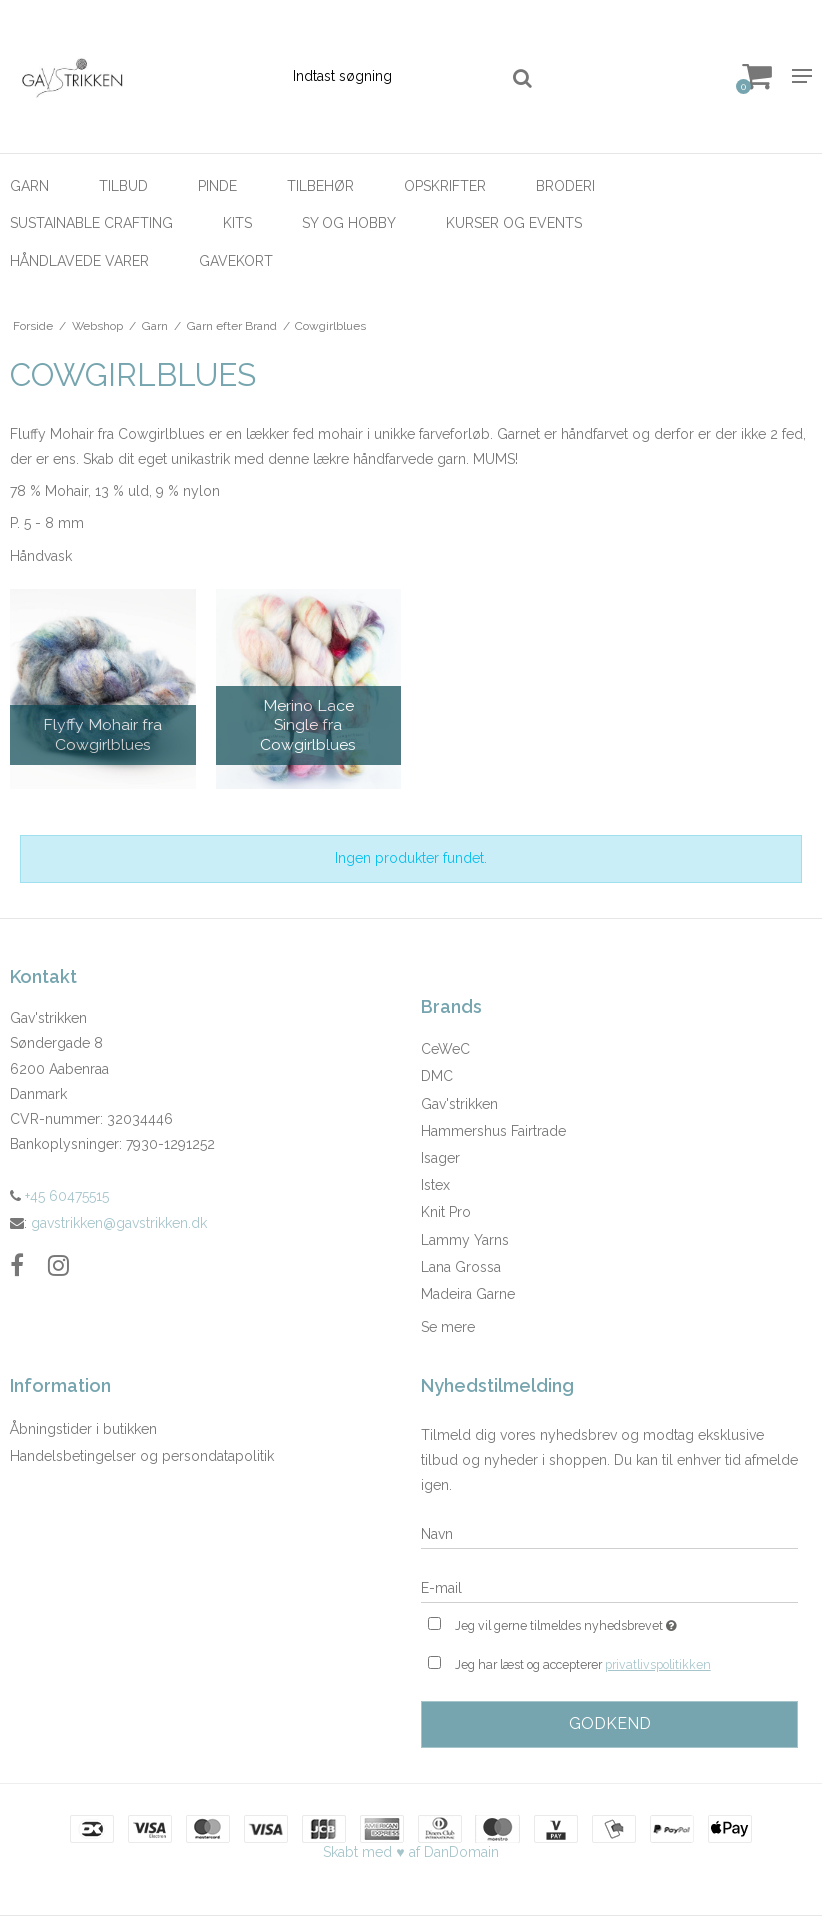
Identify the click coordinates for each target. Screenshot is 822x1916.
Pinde (217, 186)
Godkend (610, 1723)
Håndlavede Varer (79, 261)
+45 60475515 (59, 1196)
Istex (435, 1185)
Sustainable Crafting (91, 223)
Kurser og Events (514, 223)
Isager (440, 1158)
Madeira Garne (468, 1294)
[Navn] (609, 1533)
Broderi (565, 186)
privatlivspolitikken (658, 1664)
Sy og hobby (349, 223)
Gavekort (236, 261)
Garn (29, 186)
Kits (237, 223)
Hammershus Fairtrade (493, 1131)
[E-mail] (609, 1587)
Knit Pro (446, 1212)
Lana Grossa (461, 1267)
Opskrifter (445, 186)
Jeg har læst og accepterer (583, 1665)
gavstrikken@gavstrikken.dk (119, 1223)
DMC (437, 1076)
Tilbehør (320, 186)
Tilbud (123, 186)
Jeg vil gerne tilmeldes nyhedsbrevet (616, 1623)
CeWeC (445, 1049)
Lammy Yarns (465, 1240)
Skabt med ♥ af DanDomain (410, 1852)
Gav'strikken (459, 1104)
